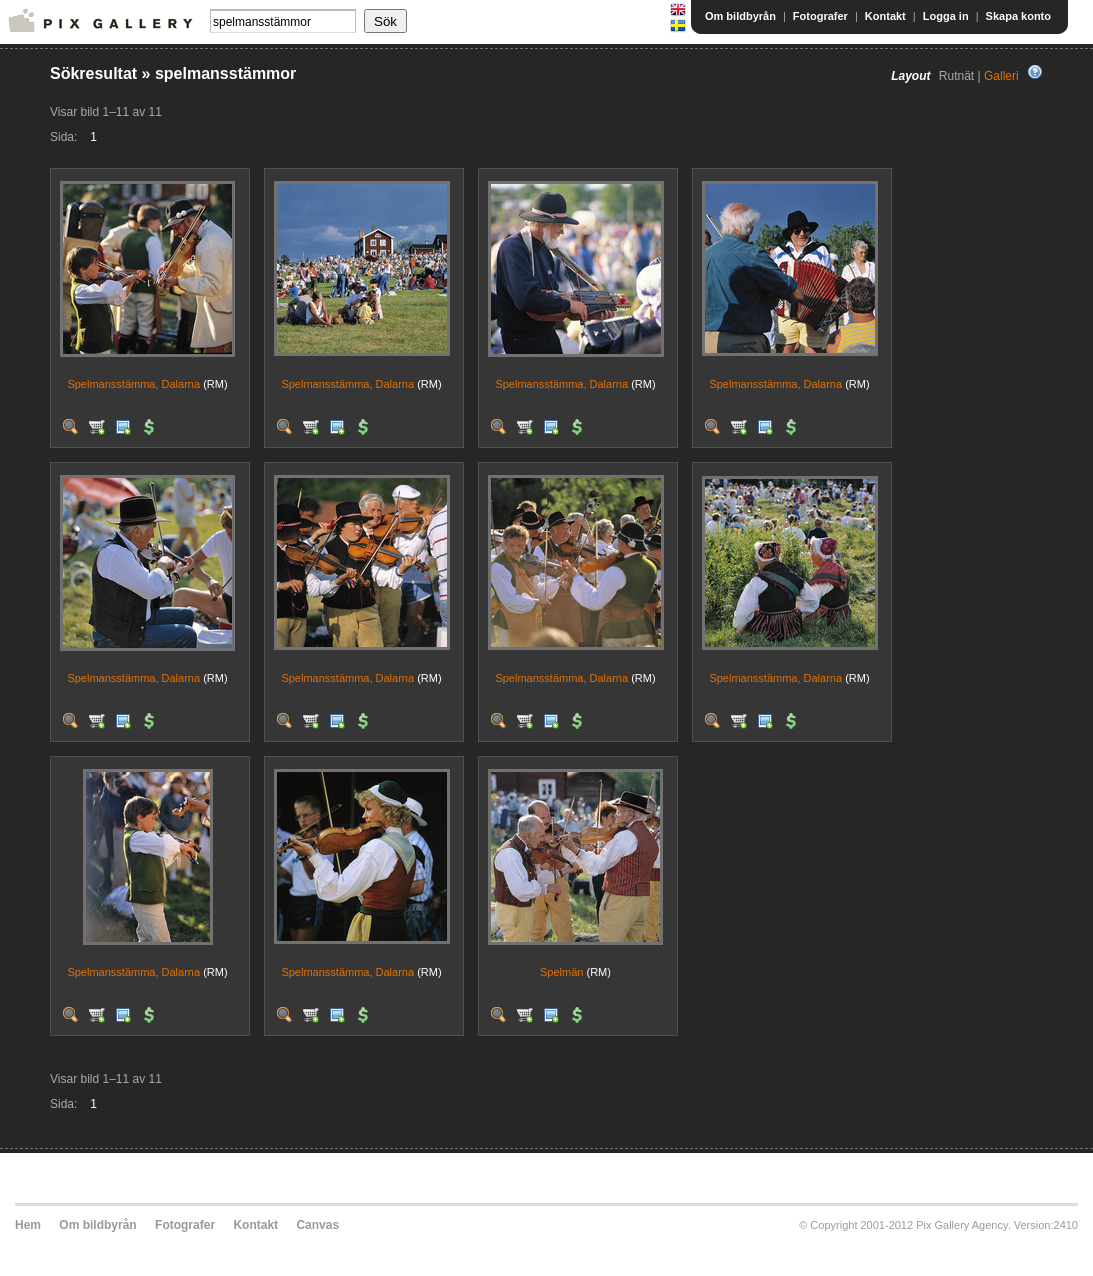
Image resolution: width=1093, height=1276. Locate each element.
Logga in (946, 16)
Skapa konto (1018, 16)
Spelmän (561, 972)
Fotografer (820, 16)
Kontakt (885, 16)
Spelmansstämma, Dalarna (133, 384)
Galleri (1001, 76)
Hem (28, 1225)
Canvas (317, 1225)
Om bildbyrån (740, 16)
